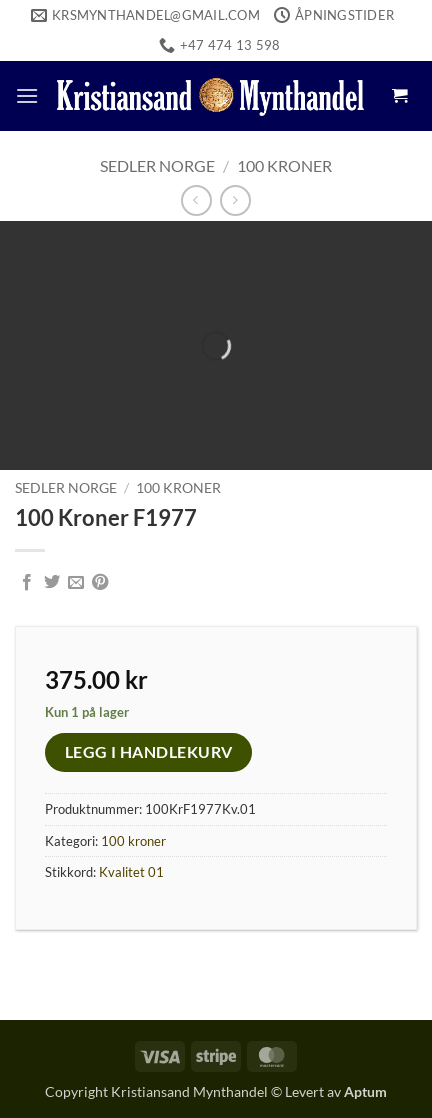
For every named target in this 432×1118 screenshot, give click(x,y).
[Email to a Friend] (76, 583)
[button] (27, 95)
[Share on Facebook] (27, 583)
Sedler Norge (157, 165)
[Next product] (196, 200)
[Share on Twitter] (52, 583)
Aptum (365, 1091)
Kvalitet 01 (131, 872)
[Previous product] (235, 200)
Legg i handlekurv (149, 752)
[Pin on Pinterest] (100, 583)
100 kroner (284, 165)
